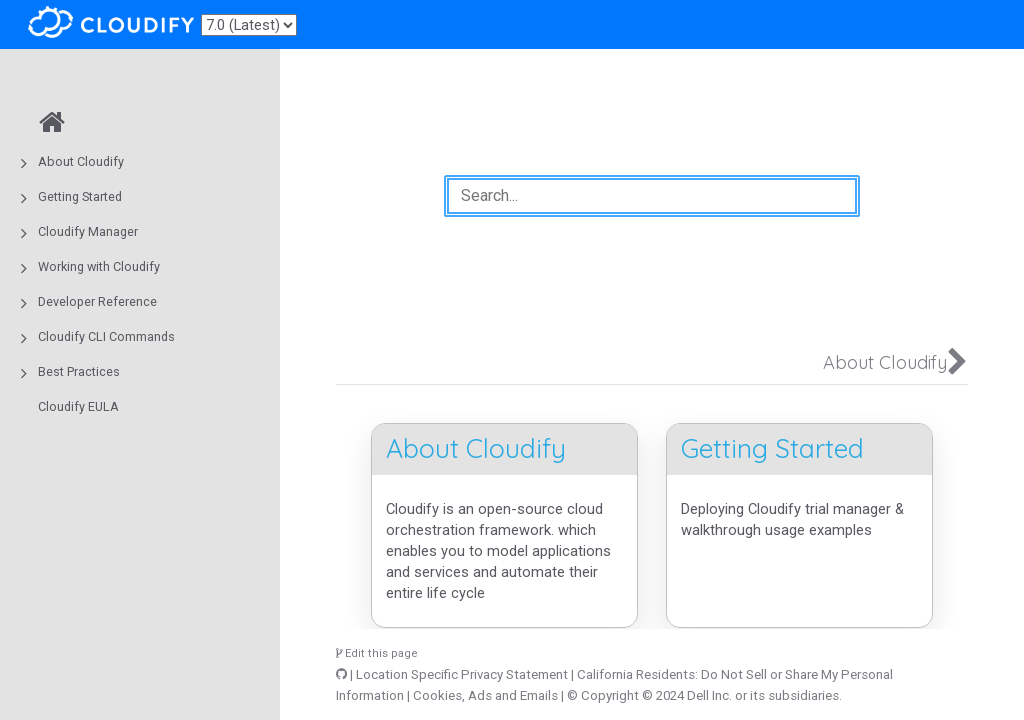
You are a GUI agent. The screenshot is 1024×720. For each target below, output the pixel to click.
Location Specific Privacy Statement (462, 674)
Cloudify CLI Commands (106, 336)
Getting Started (80, 196)
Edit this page (377, 653)
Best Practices (79, 371)
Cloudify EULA (78, 406)
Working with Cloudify (99, 266)
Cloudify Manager (88, 231)
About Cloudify (81, 161)
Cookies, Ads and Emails (485, 695)
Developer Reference (97, 301)
